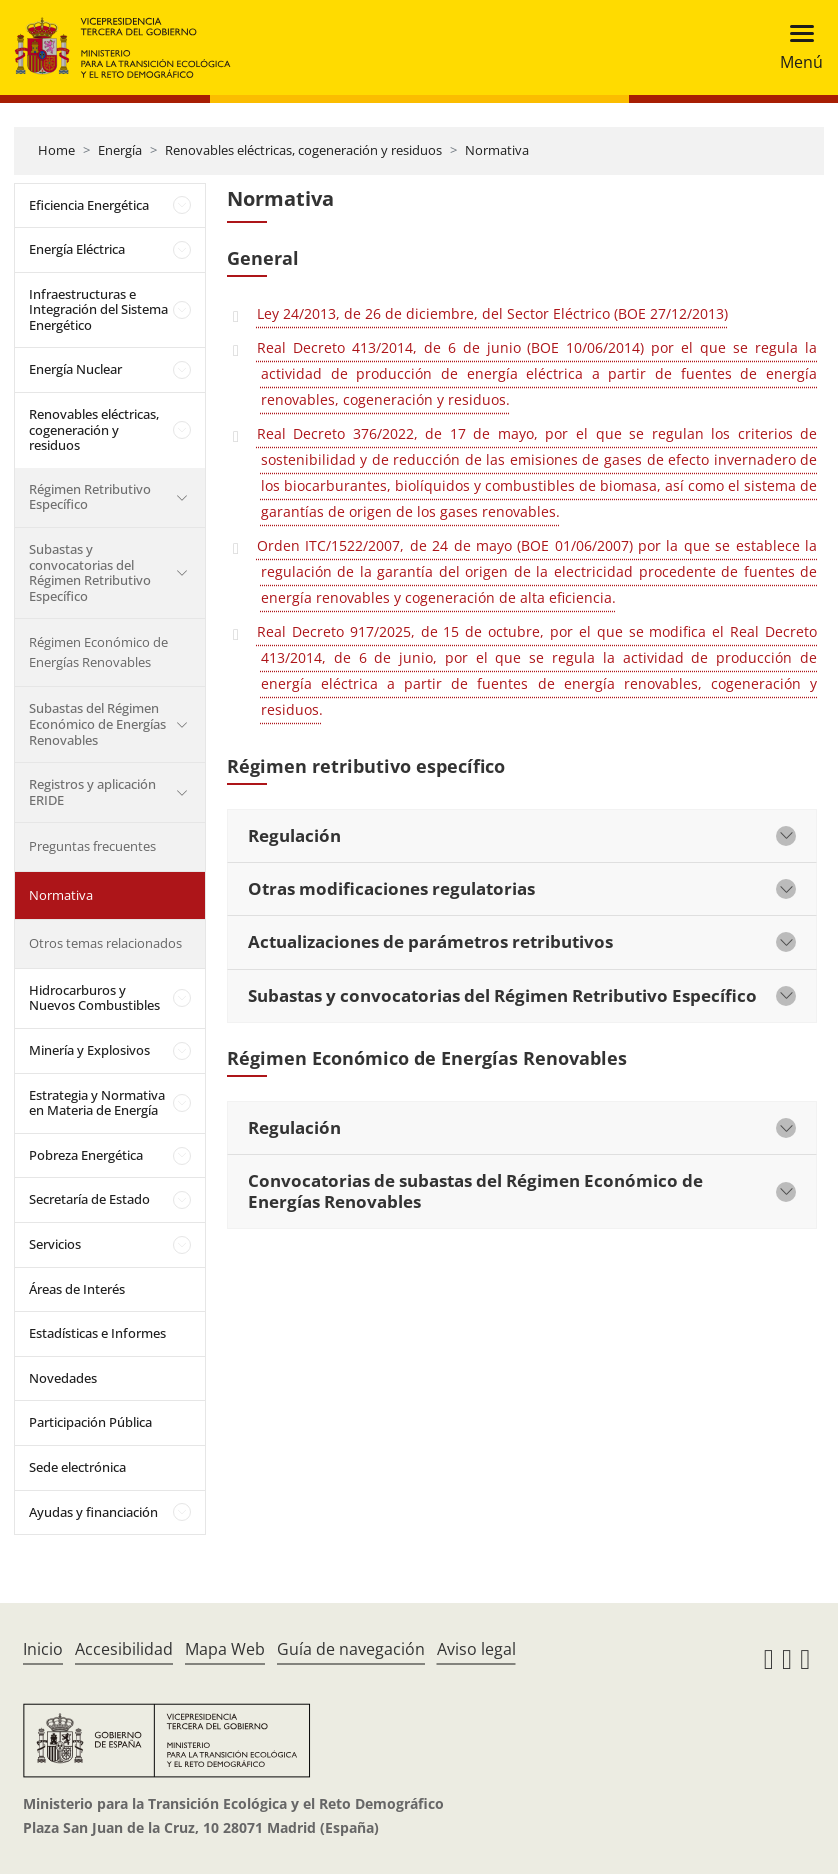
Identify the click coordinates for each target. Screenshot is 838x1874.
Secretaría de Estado (89, 1199)
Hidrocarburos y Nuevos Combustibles (94, 998)
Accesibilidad (124, 1649)
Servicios (55, 1244)
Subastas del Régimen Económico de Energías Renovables (97, 723)
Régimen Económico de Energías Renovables (98, 652)
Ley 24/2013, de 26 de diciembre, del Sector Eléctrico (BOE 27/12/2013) (492, 313)
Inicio (43, 1649)
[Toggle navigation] (795, 47)
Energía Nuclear (75, 369)
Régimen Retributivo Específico (90, 497)
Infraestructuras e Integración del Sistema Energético (98, 309)
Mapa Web (225, 1649)
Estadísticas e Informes (97, 1333)
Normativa (497, 150)
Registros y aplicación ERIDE (92, 792)
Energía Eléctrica (77, 249)
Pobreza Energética (86, 1155)
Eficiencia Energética (89, 205)
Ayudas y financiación (93, 1512)
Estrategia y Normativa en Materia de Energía (97, 1103)
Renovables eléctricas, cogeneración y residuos (303, 150)
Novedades (63, 1378)
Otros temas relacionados (105, 943)
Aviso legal (476, 1649)
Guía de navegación (351, 1649)
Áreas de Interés (77, 1289)
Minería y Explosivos (89, 1050)
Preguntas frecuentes (92, 846)
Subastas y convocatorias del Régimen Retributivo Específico (90, 572)
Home (56, 150)
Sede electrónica (77, 1467)
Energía (120, 150)
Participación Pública (90, 1422)
